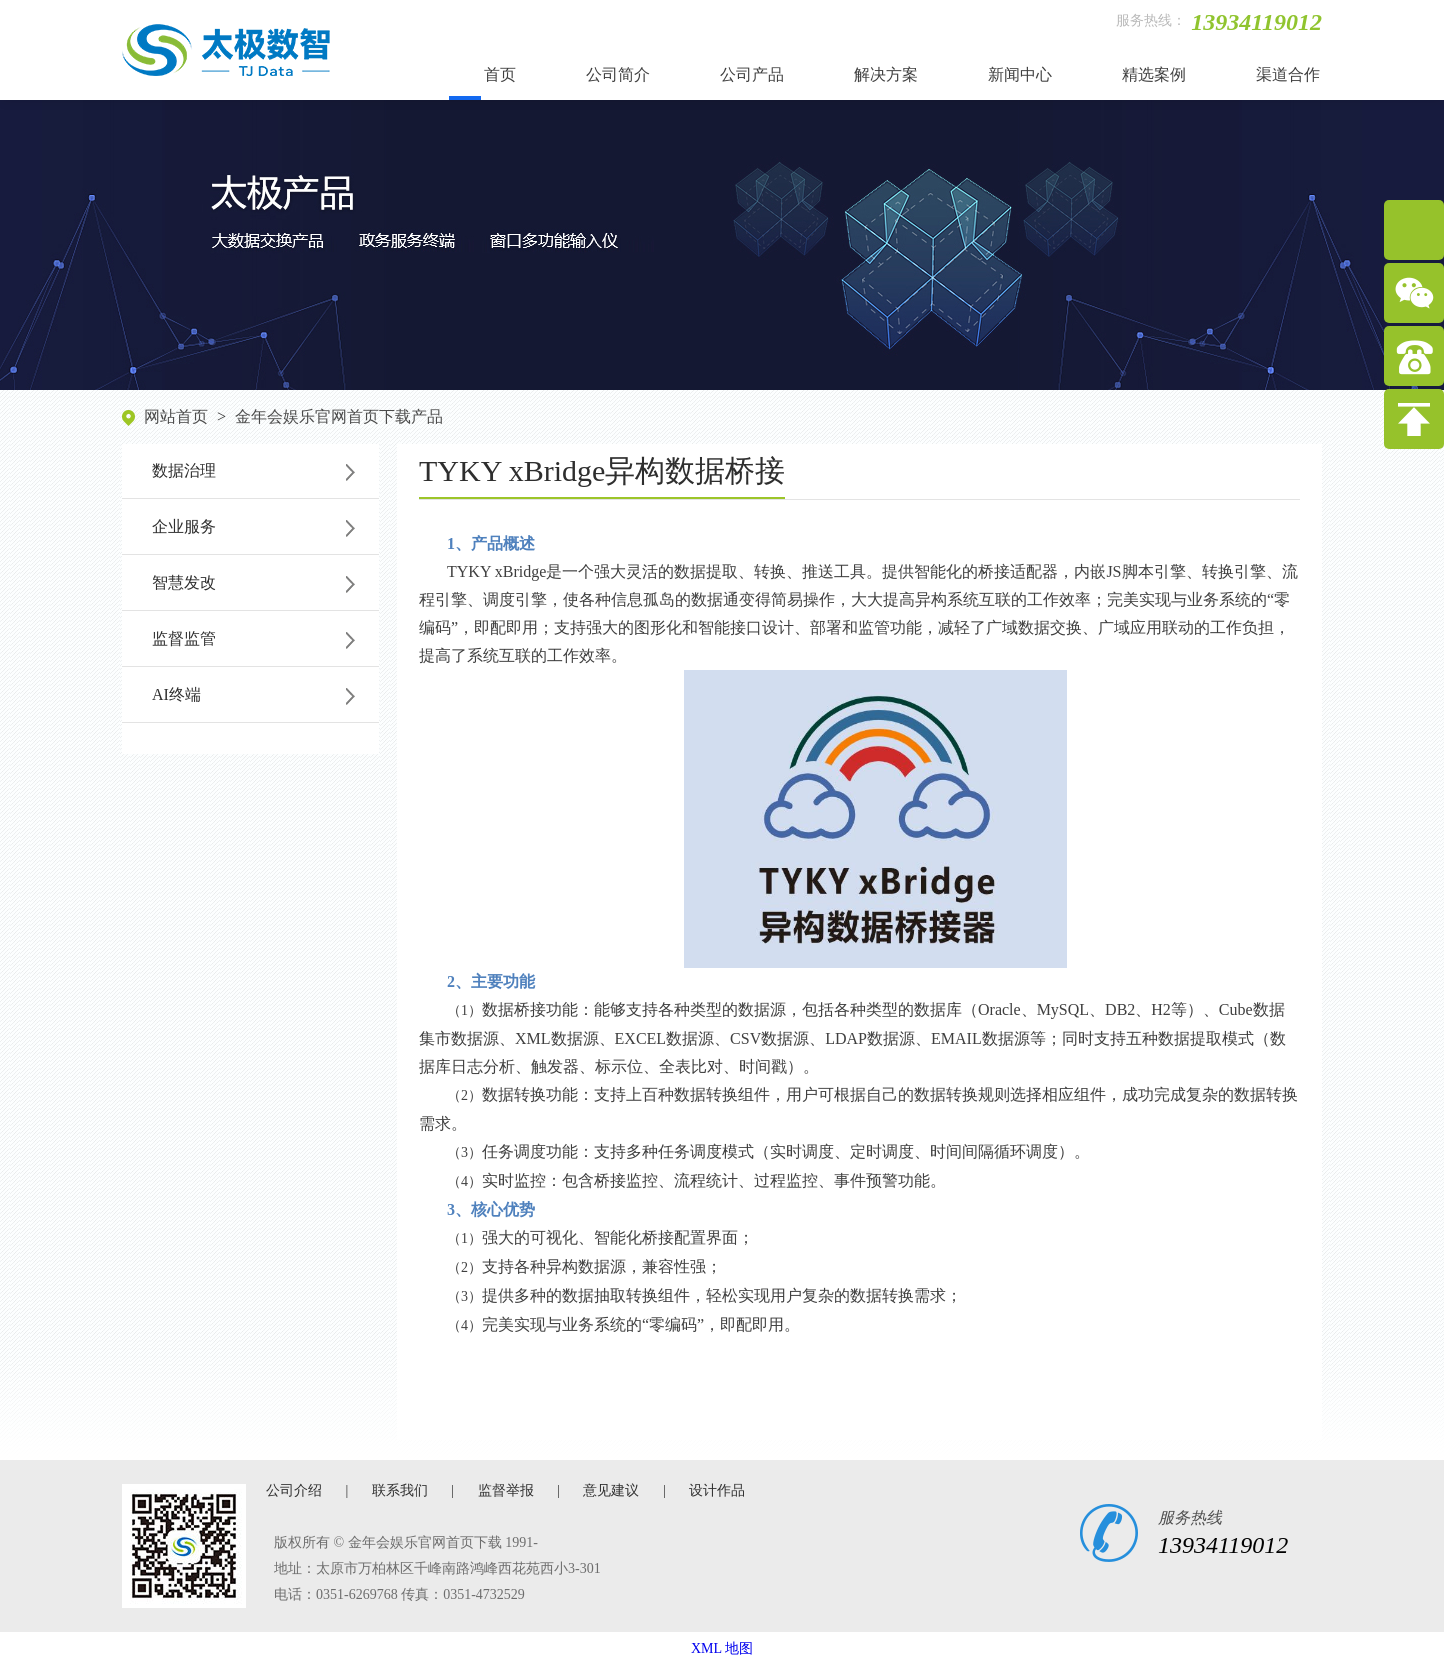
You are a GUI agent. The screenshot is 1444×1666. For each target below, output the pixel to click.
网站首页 (176, 416)
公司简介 (618, 74)
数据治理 (184, 470)
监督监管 (184, 638)
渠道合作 (1288, 74)
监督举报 (506, 1490)
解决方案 (886, 74)
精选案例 (1154, 74)
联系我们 (400, 1490)
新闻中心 (1020, 74)
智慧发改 (184, 582)
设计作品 (717, 1490)
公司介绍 (294, 1490)
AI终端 (176, 694)
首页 (500, 74)
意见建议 (611, 1490)
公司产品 (752, 74)
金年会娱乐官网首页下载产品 (339, 416)
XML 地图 (722, 1648)
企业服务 (184, 526)
